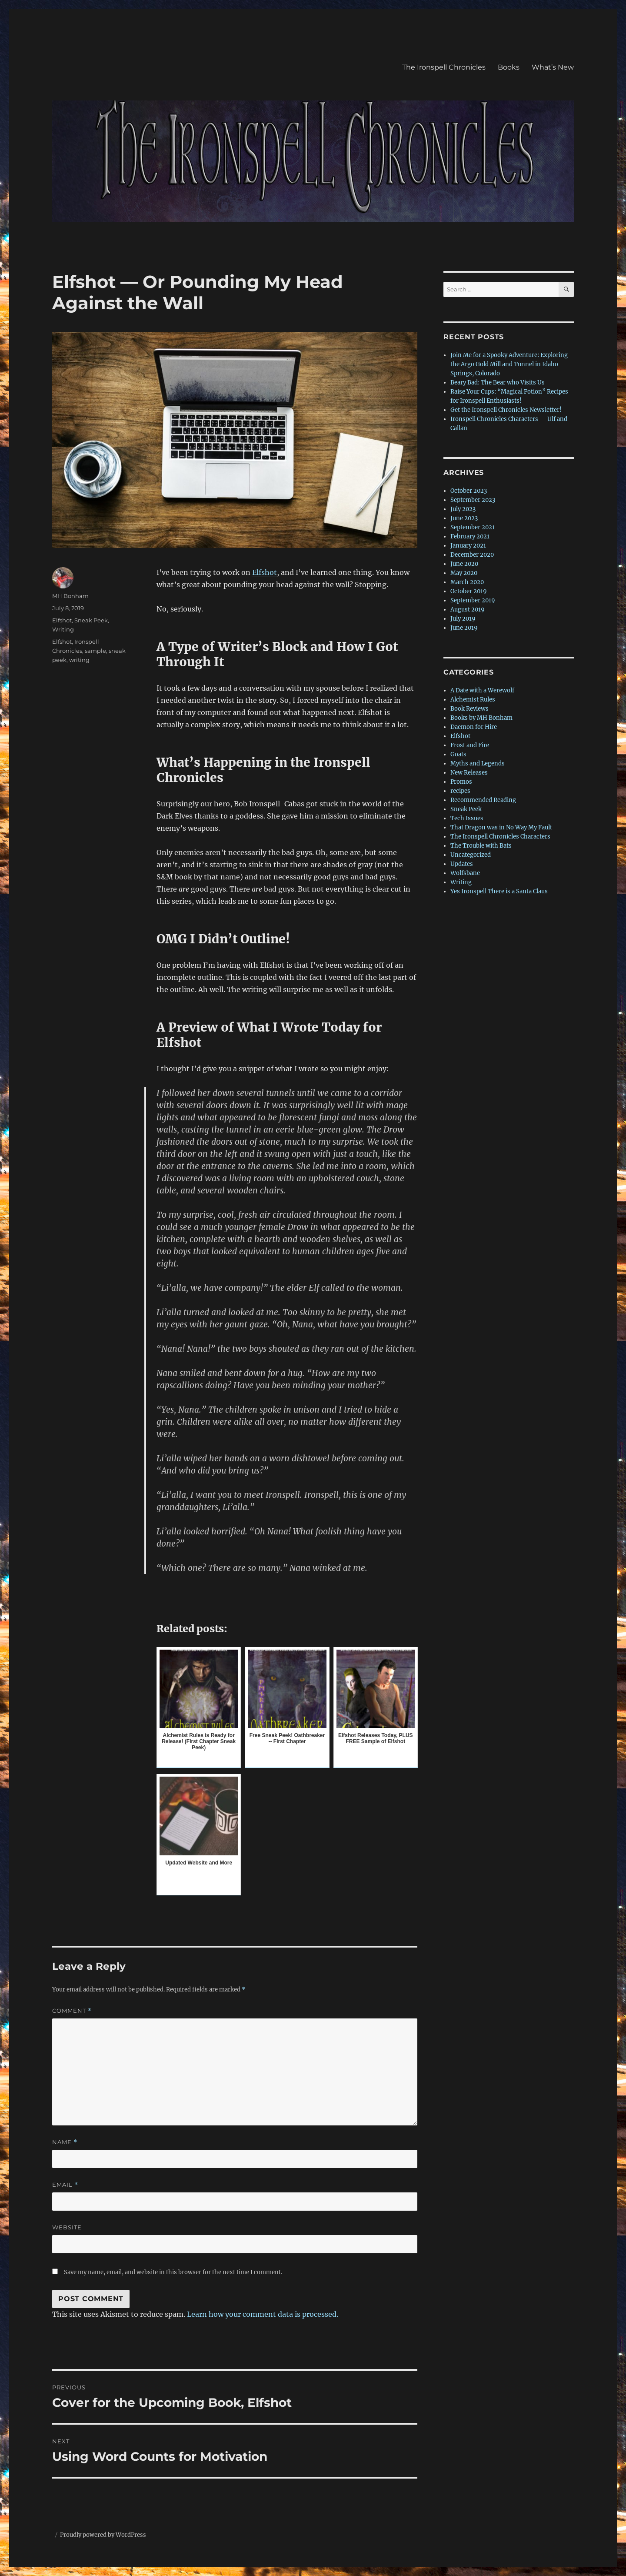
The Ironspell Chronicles (444, 67)
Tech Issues (466, 818)
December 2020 (472, 554)
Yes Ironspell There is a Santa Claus (499, 891)
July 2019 (463, 618)
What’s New (553, 67)
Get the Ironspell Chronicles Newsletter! (506, 410)
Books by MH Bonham (481, 718)
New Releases (469, 772)
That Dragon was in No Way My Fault (501, 827)
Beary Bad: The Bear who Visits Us (497, 382)
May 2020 (463, 573)
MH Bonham (70, 595)
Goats (458, 754)
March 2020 (467, 582)
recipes (460, 791)
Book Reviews (469, 708)
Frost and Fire (469, 745)
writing (79, 659)
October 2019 (468, 591)
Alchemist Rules (472, 699)
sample (95, 650)
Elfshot (264, 572)
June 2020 (464, 564)
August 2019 (467, 609)
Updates (461, 864)
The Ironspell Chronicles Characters (500, 836)
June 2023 (464, 518)
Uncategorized (470, 855)
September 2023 (472, 500)
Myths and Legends (477, 763)
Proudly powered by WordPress (103, 2535)
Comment (72, 2011)
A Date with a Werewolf (482, 690)
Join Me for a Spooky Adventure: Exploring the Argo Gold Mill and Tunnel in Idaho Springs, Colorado (509, 364)
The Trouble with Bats (481, 845)
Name (64, 2142)
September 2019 (472, 600)
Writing (63, 629)
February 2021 (469, 536)
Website (67, 2227)
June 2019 (464, 627)
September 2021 (472, 527)
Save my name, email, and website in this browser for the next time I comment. (173, 2272)
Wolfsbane (465, 873)
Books (508, 67)
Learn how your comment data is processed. (262, 2314)
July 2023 (463, 509)
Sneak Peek (91, 620)
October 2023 (468, 490)
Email (65, 2184)
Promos (461, 781)
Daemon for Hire (473, 727)
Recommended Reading (483, 800)
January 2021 (468, 545)
